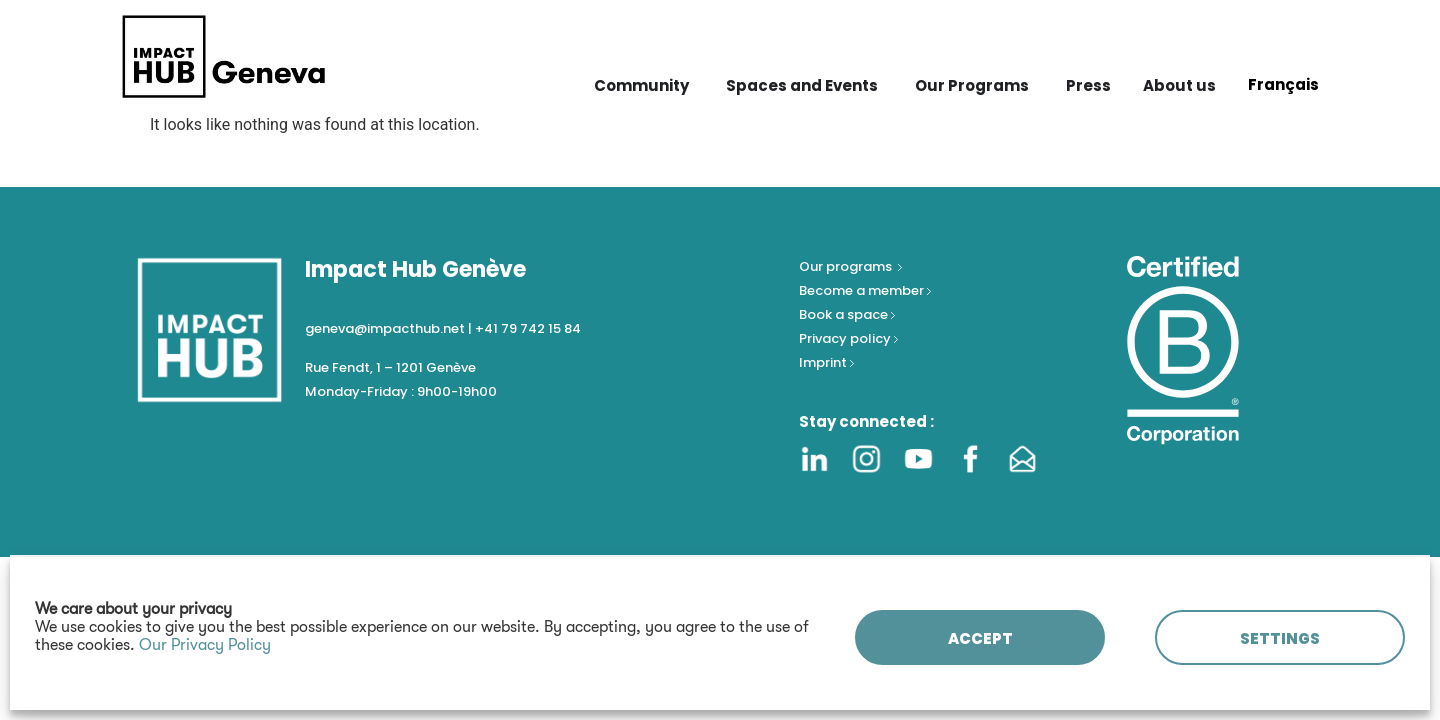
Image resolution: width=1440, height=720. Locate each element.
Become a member (863, 290)
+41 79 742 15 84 (528, 328)
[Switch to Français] (1283, 84)
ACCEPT (980, 638)
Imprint (823, 362)
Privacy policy (846, 338)
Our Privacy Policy (205, 645)
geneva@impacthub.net (385, 328)
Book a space (845, 314)
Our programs (847, 266)
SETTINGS (1280, 638)
